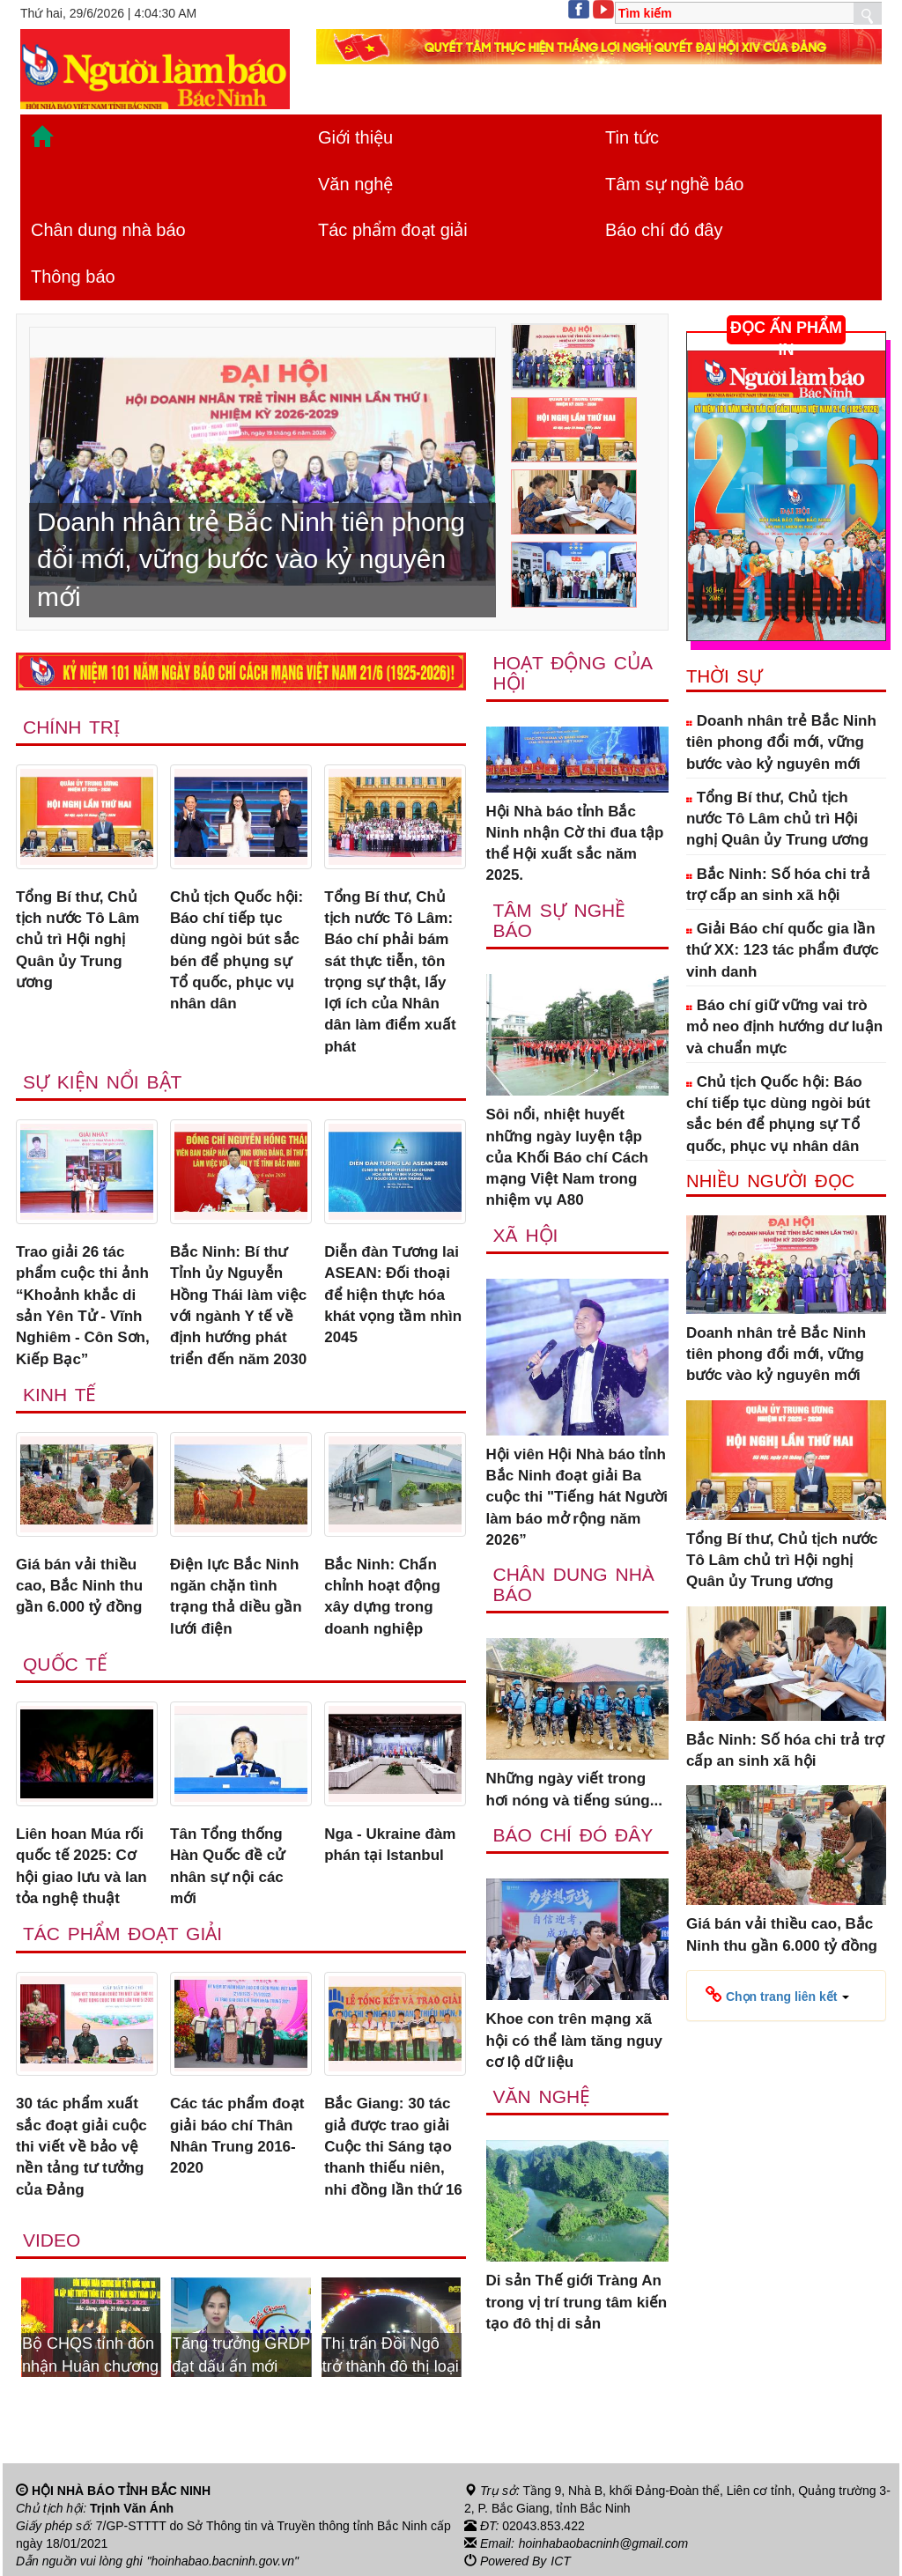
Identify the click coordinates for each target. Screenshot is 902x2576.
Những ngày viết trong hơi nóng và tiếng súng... (574, 1789)
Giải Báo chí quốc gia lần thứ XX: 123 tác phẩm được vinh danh (782, 950)
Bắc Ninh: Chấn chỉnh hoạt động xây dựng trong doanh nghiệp (382, 1596)
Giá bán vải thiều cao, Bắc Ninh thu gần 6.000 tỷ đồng (79, 1586)
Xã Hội (525, 1235)
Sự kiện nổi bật (102, 1082)
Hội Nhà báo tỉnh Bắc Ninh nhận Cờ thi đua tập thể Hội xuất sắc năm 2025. (575, 843)
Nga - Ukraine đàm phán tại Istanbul (389, 1845)
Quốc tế (65, 1664)
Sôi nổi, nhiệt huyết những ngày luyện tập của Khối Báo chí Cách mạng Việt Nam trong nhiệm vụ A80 (567, 1157)
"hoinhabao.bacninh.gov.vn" (223, 2561)
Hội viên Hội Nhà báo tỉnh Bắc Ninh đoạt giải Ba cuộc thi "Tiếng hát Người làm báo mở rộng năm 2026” (577, 1497)
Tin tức (632, 137)
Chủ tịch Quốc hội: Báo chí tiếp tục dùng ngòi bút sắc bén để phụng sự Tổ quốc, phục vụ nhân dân (236, 950)
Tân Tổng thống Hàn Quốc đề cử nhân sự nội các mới (227, 1866)
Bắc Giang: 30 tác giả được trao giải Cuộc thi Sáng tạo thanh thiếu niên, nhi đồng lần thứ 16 (393, 2146)
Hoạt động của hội (572, 673)
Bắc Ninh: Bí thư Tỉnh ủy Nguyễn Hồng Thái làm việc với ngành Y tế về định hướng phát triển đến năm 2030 (238, 1305)
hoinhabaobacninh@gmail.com (603, 2543)
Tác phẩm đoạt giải (393, 230)
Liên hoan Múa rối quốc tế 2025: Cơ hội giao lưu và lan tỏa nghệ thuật (81, 1866)
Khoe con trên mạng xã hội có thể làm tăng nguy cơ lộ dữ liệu (574, 2040)
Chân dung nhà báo (108, 230)
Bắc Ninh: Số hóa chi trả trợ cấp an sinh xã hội (778, 885)
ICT (561, 2561)
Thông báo (73, 276)
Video (51, 2240)
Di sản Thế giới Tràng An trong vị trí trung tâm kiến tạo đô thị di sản (577, 2302)
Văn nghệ (356, 184)
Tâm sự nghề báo (674, 184)
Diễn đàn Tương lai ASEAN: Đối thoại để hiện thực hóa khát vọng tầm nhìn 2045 (393, 1295)
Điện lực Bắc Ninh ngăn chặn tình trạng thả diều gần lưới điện (236, 1596)
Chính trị (71, 727)
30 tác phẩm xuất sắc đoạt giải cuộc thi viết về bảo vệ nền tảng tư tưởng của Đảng (81, 2146)
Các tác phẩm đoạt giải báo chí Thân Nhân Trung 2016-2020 (237, 2135)
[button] (777, 1995)
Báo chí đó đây (663, 230)
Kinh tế (59, 1394)
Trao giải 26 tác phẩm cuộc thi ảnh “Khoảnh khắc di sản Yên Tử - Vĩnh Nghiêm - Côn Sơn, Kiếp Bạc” (83, 1305)
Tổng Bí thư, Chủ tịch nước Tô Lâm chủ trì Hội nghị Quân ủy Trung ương (77, 940)
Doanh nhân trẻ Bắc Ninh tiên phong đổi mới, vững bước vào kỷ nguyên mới (781, 742)
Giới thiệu (355, 137)
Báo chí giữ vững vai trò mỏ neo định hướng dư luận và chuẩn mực (784, 1027)
